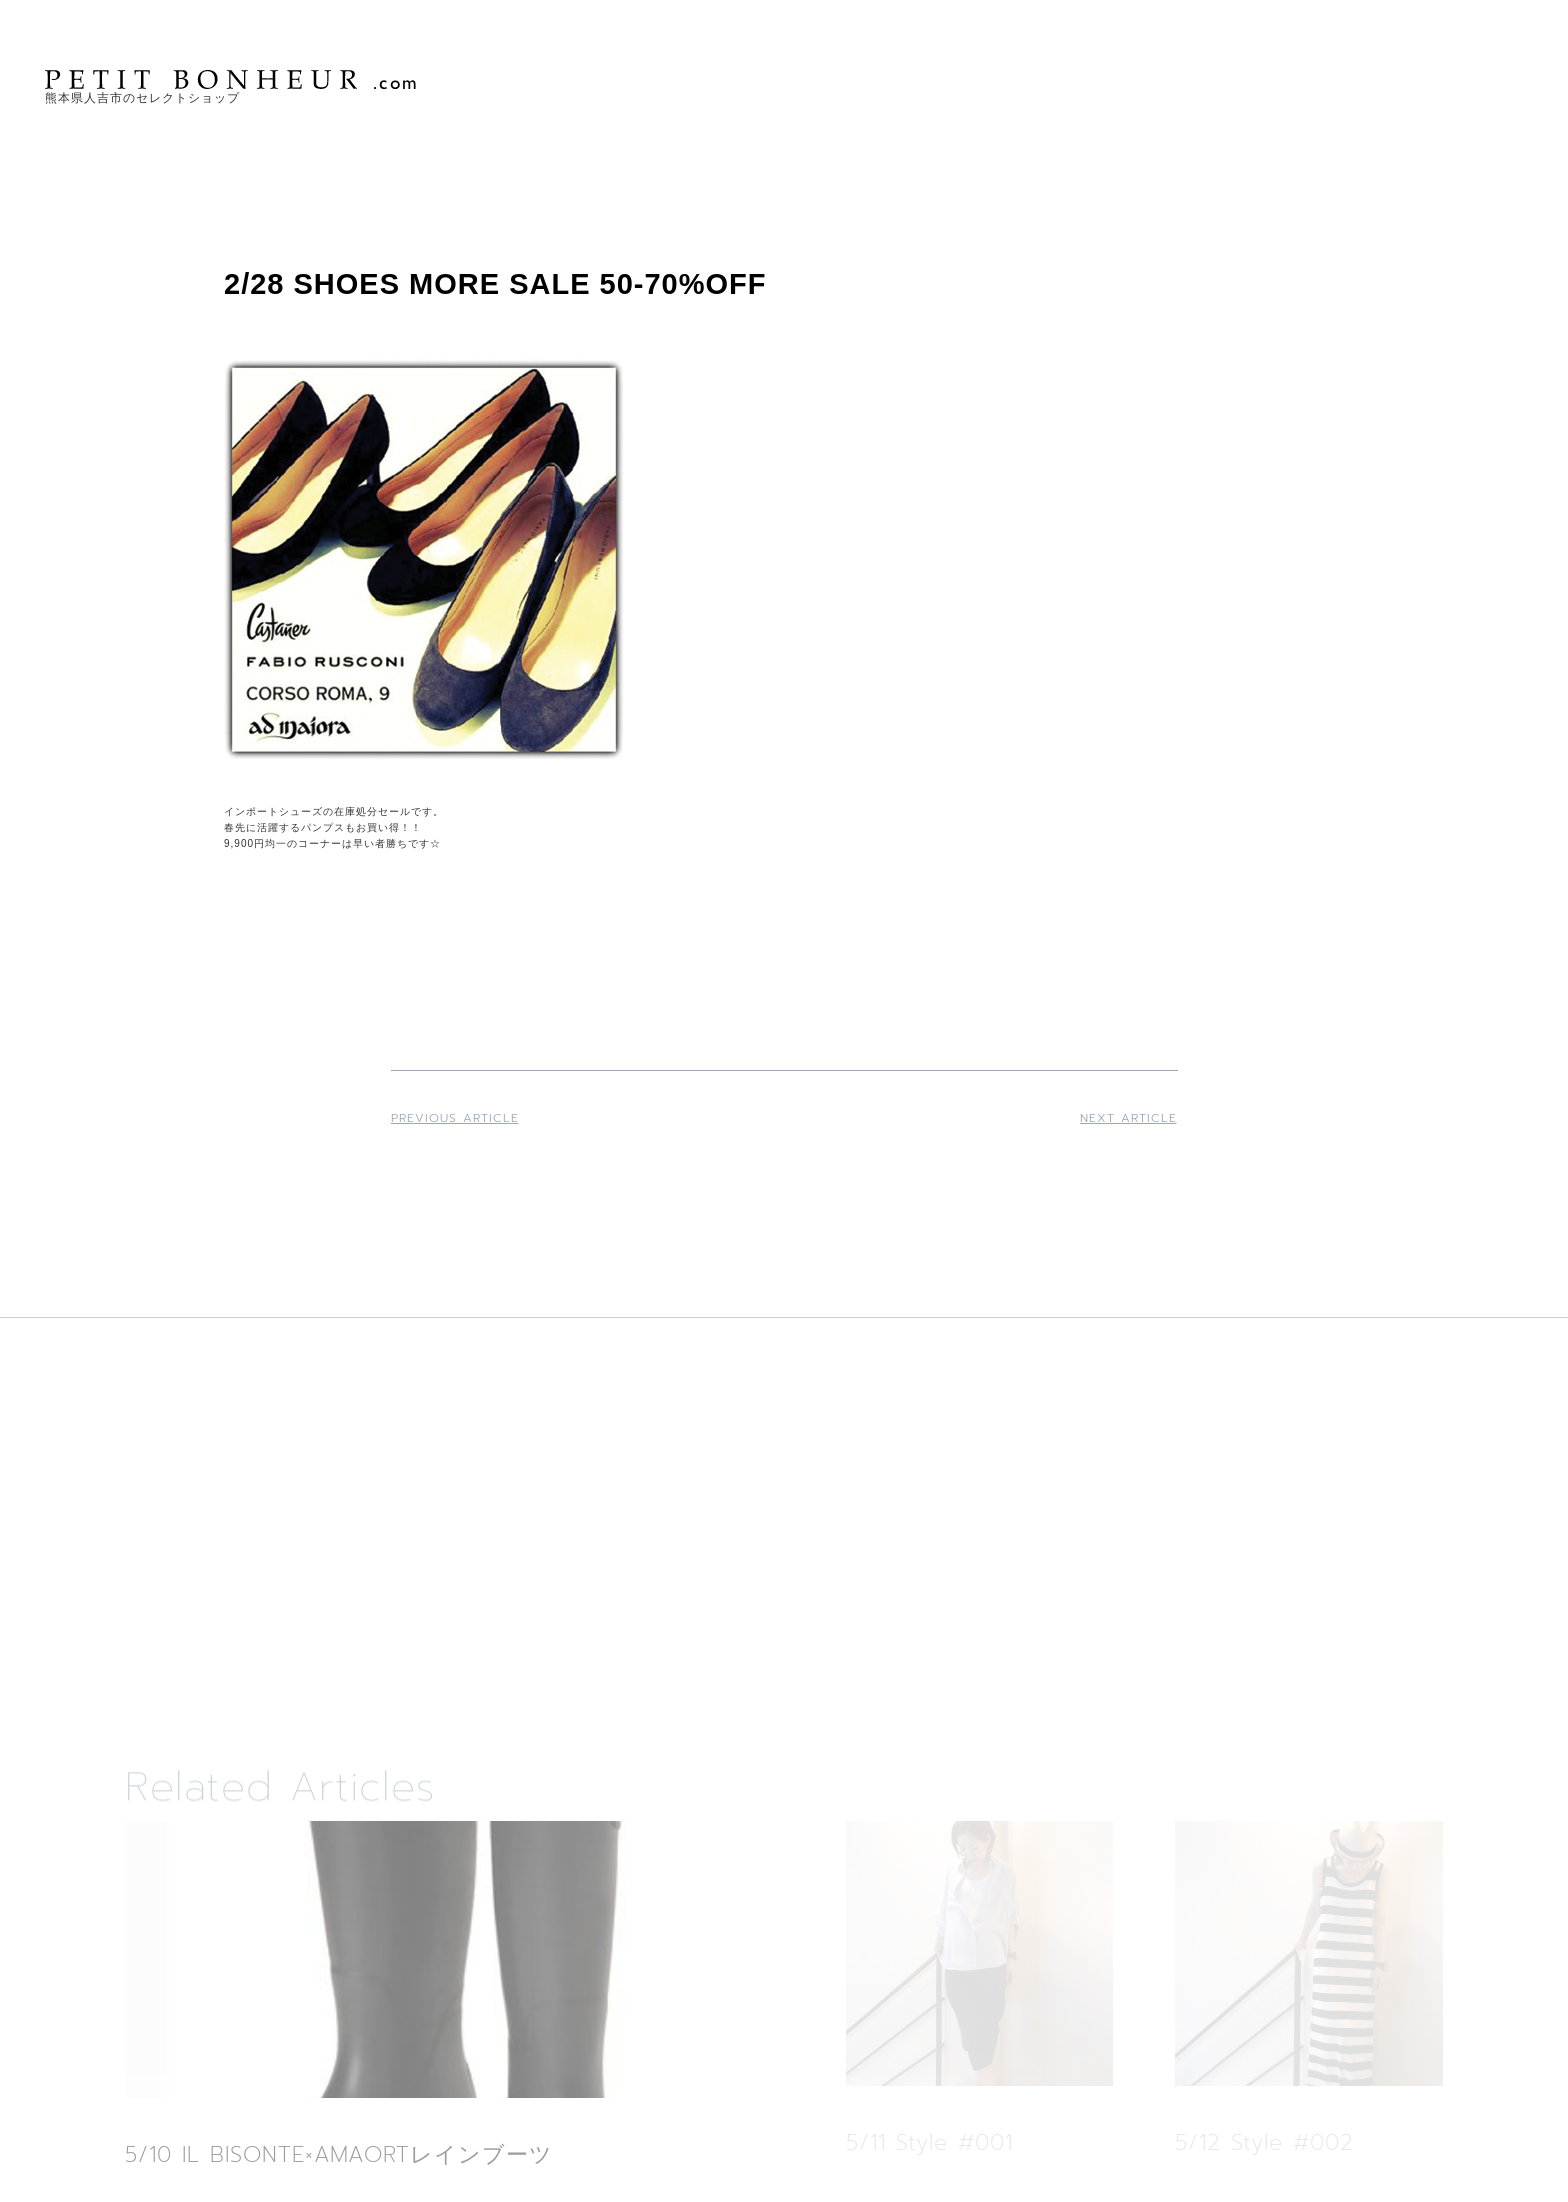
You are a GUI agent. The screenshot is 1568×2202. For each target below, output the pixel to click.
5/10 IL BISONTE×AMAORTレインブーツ (339, 2154)
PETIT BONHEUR (233, 79)
